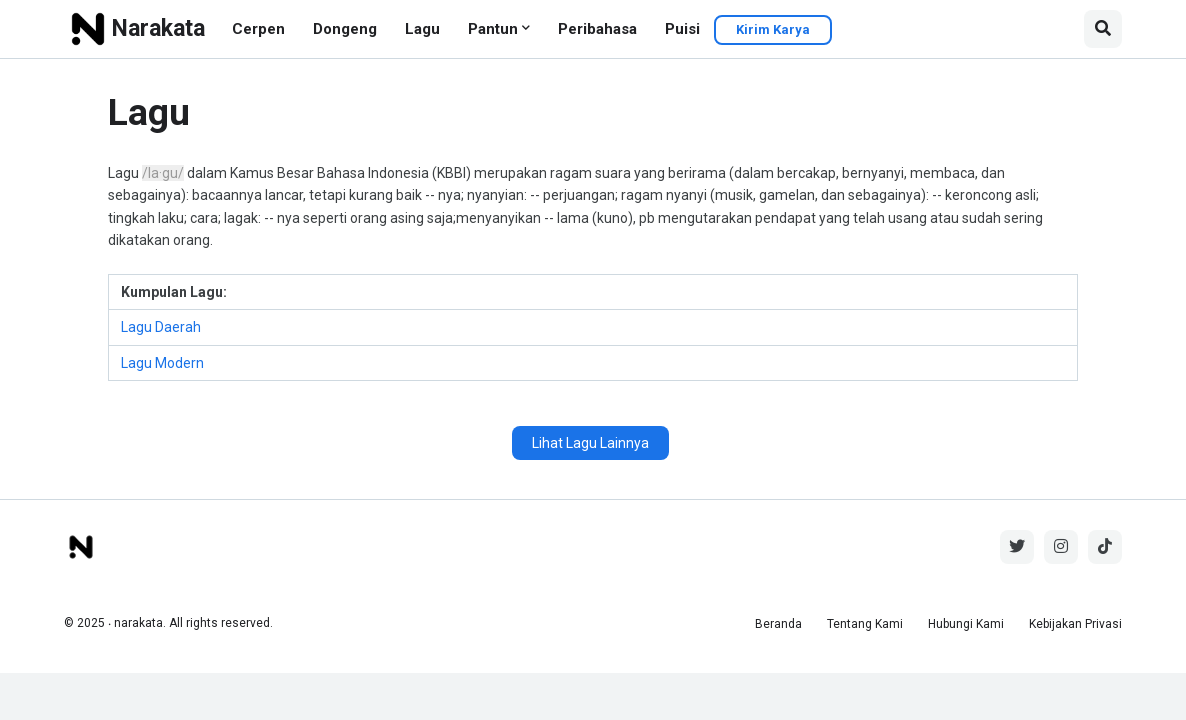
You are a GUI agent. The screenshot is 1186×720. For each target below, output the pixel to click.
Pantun (493, 29)
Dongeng (345, 29)
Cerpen (258, 29)
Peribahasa (597, 29)
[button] (1103, 29)
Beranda (778, 624)
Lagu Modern (162, 363)
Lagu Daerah (161, 327)
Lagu (422, 29)
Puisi (682, 29)
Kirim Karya (773, 29)
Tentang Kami (865, 624)
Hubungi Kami (966, 624)
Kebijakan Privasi (1075, 624)
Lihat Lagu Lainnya (590, 443)
